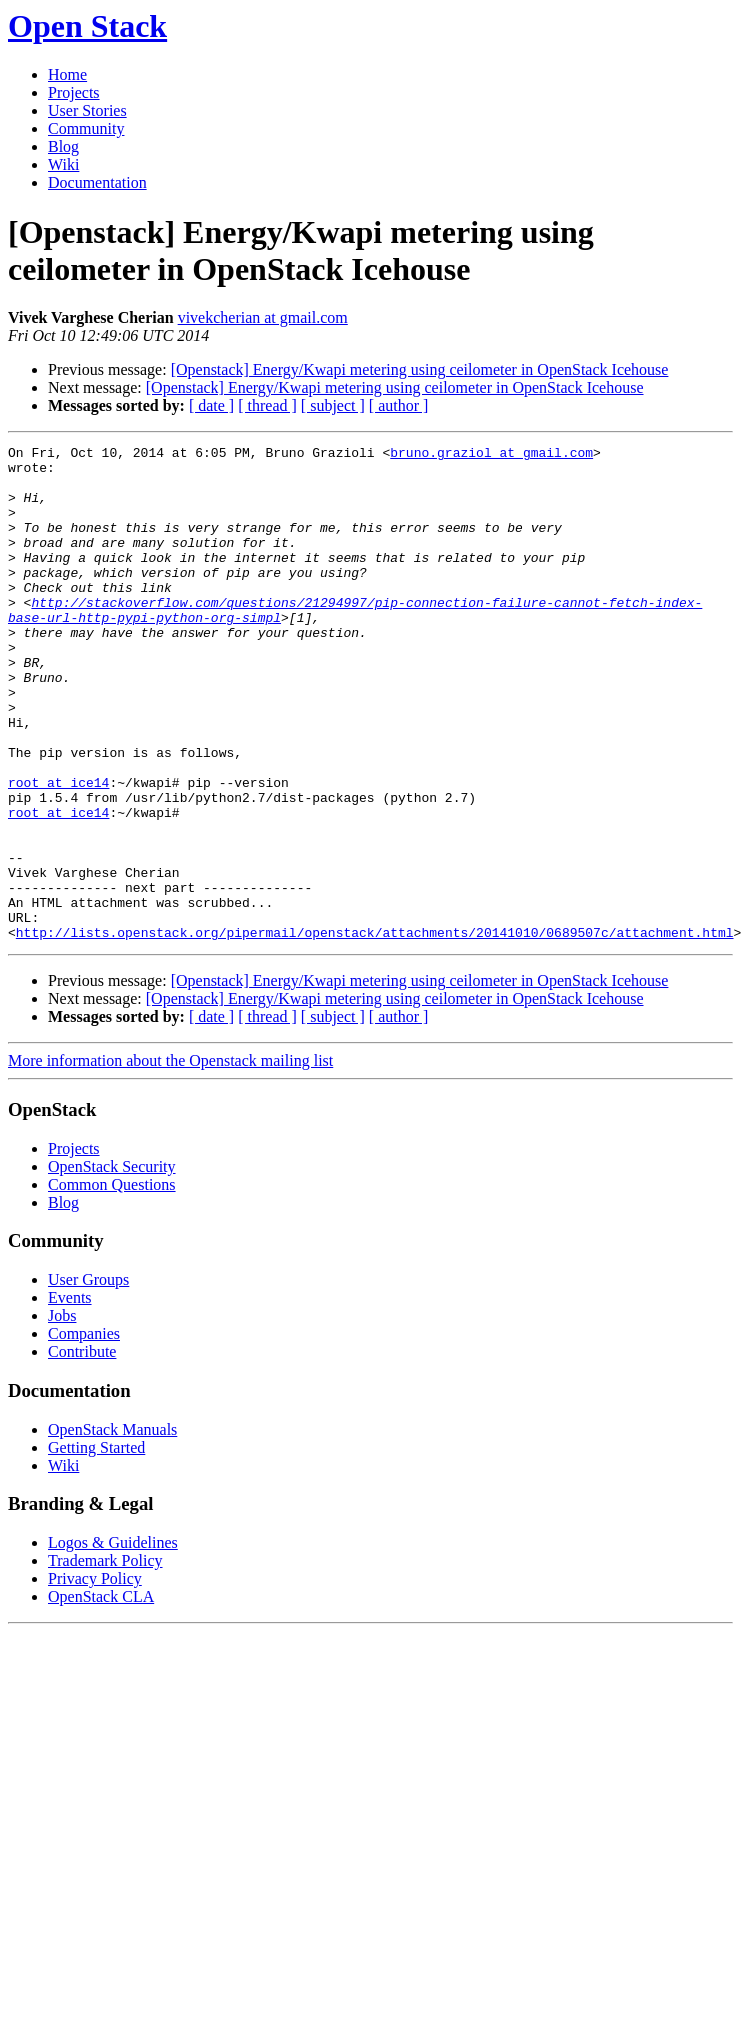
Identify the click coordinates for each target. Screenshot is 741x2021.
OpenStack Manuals (112, 1528)
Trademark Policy (105, 1659)
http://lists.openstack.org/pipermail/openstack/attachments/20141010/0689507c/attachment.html (375, 1031)
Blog (63, 146)
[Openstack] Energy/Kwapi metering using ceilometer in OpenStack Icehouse (420, 369)
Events (70, 1396)
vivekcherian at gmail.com (263, 317)
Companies (84, 1432)
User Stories (87, 110)
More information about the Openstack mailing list (170, 1159)
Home (67, 74)
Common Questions (112, 1283)
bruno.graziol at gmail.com (491, 455)
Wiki (63, 164)
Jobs (62, 1414)
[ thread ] (267, 405)
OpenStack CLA (101, 1695)
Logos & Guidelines (113, 1641)
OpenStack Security (112, 1265)
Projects (74, 92)
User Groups (88, 1378)
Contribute (82, 1450)
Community (86, 128)
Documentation (97, 182)
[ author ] (399, 405)
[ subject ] (333, 405)
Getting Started (96, 1546)
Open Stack (87, 26)
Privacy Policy (95, 1677)
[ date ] (211, 405)
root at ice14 (58, 851)
